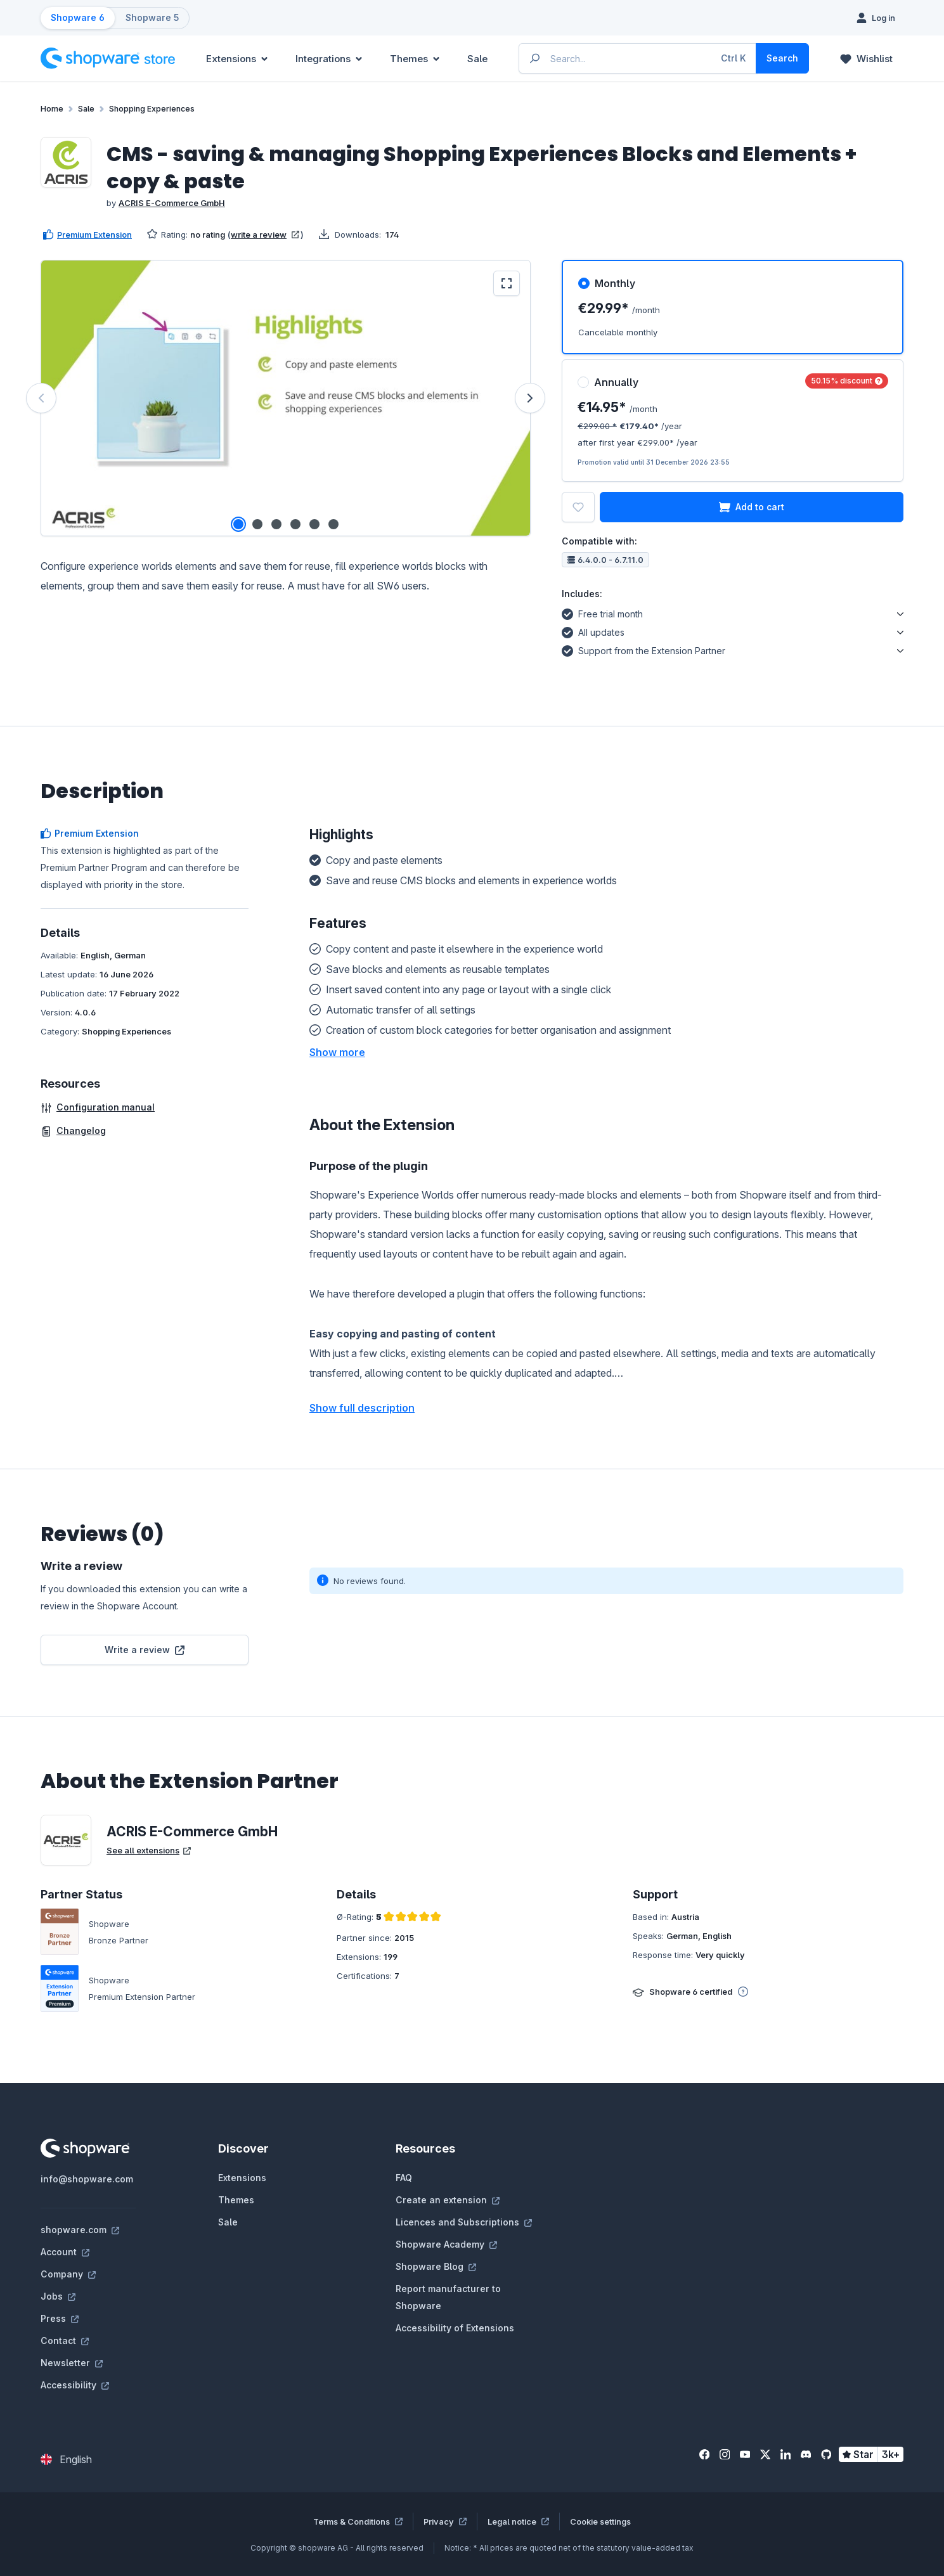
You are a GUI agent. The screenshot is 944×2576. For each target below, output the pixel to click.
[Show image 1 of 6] (238, 524)
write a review (265, 234)
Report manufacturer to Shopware (448, 2297)
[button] (337, 1052)
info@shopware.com (87, 2179)
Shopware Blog (436, 2266)
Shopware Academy (446, 2244)
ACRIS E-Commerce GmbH (172, 203)
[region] (286, 398)
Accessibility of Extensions (455, 2327)
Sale (228, 2222)
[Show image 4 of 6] (295, 524)
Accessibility (75, 2384)
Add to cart (751, 507)
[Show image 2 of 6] (257, 524)
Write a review (144, 1649)
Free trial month (602, 612)
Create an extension (448, 2199)
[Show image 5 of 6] (314, 524)
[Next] (530, 398)
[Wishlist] (866, 58)
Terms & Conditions (358, 2521)
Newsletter (72, 2362)
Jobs (58, 2296)
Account (65, 2251)
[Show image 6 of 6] (333, 524)
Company (68, 2274)
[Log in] (875, 17)
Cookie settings (600, 2521)
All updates (593, 631)
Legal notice (518, 2521)
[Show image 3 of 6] (276, 524)
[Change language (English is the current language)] (66, 2459)
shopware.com (80, 2229)
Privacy (445, 2521)
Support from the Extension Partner (643, 649)
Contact (65, 2340)
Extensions (242, 2177)
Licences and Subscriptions (464, 2222)
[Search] (782, 58)
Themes (236, 2199)
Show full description (362, 1407)
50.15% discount (847, 380)
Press (60, 2318)
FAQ (404, 2177)
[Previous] (41, 398)
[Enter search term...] (638, 58)
